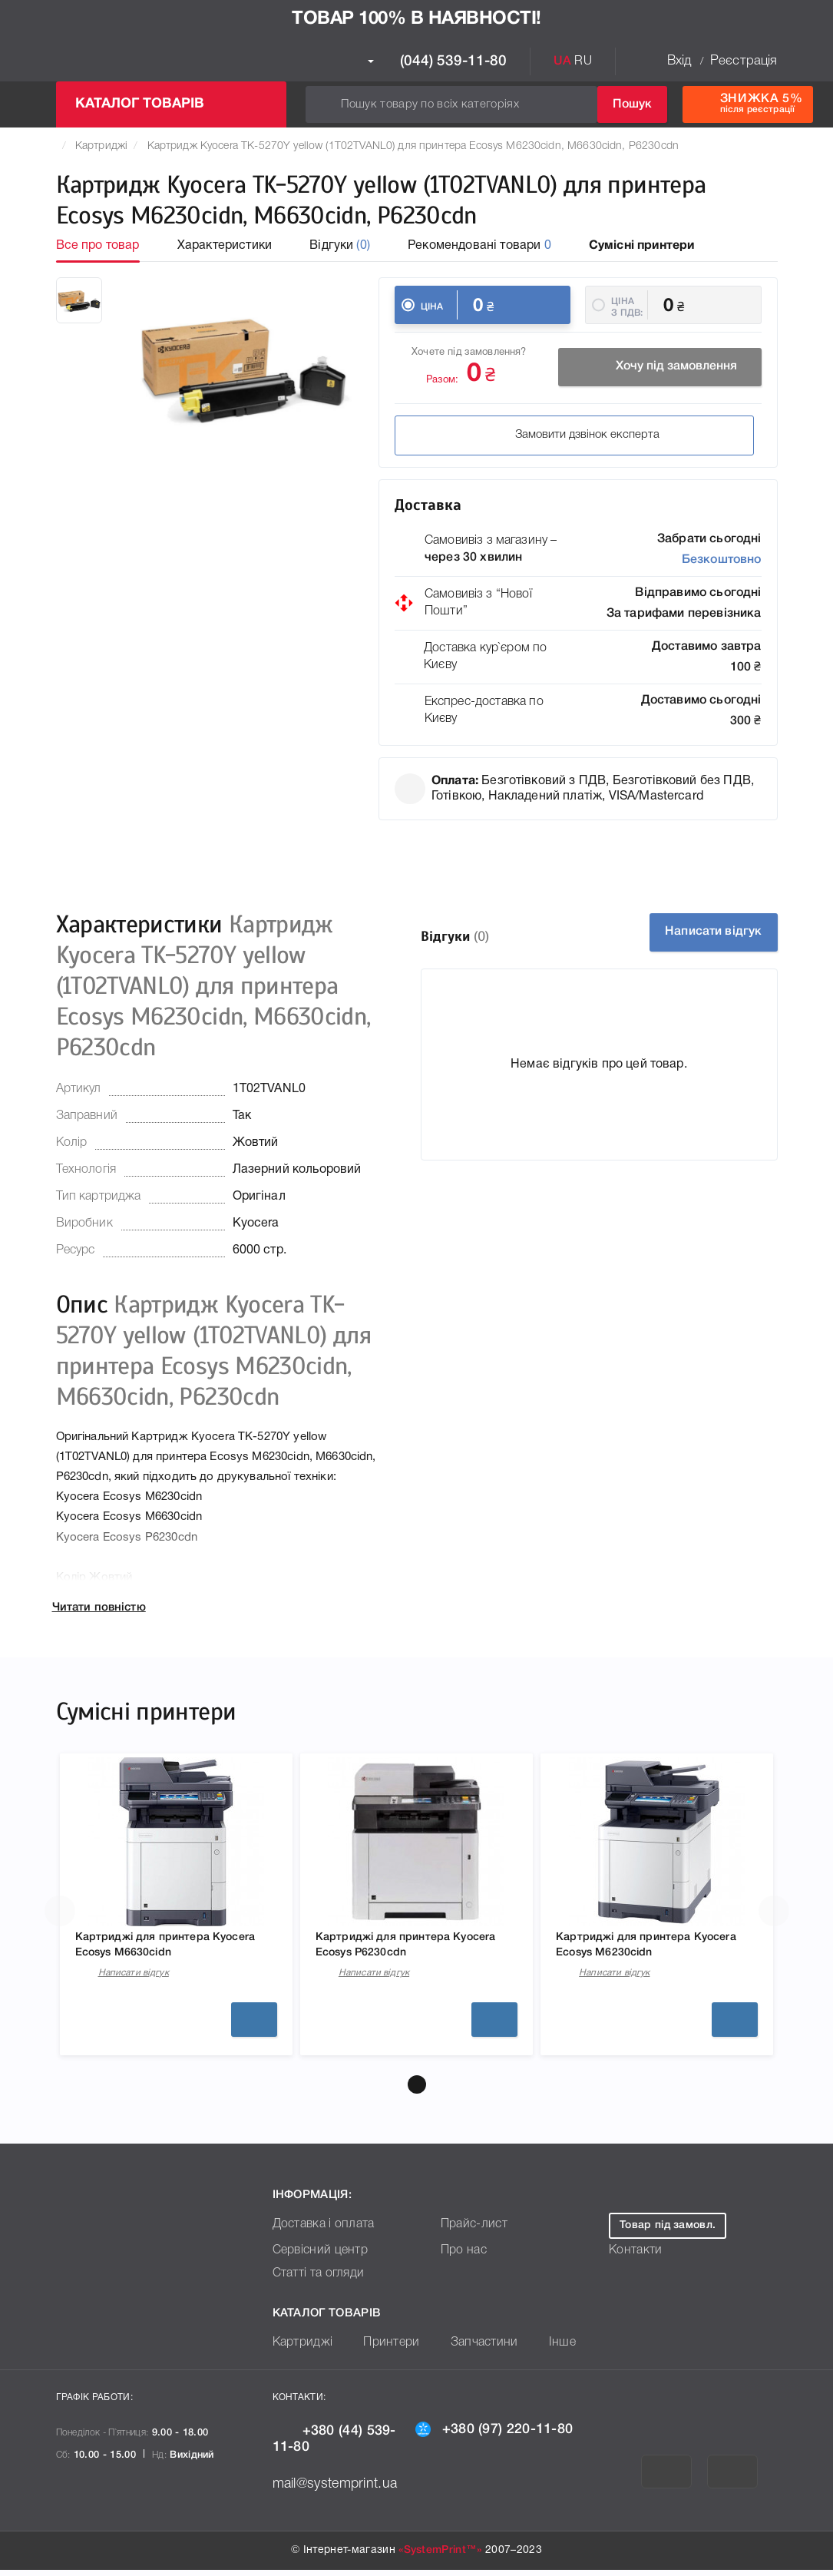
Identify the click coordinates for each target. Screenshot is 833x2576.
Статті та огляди (314, 2280)
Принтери (381, 2349)
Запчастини (467, 2349)
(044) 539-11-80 (437, 61)
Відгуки (339, 245)
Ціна (432, 307)
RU (582, 61)
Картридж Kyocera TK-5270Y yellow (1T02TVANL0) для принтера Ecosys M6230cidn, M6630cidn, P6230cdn (413, 146)
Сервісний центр (316, 2257)
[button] (417, 2090)
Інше (539, 2349)
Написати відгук (700, 932)
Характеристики (224, 245)
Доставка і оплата (318, 2231)
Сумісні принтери (642, 245)
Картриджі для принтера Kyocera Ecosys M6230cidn (645, 1948)
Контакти (632, 2257)
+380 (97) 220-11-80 (494, 2435)
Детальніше (254, 2025)
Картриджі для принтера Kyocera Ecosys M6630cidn (164, 1948)
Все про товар (98, 245)
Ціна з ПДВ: (627, 306)
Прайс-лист (470, 2231)
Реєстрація (744, 61)
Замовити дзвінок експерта (499, 438)
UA (562, 61)
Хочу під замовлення (659, 369)
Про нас (461, 2257)
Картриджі (101, 146)
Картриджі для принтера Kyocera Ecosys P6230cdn (402, 1948)
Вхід (679, 61)
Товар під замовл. (668, 2232)
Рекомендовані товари (479, 245)
